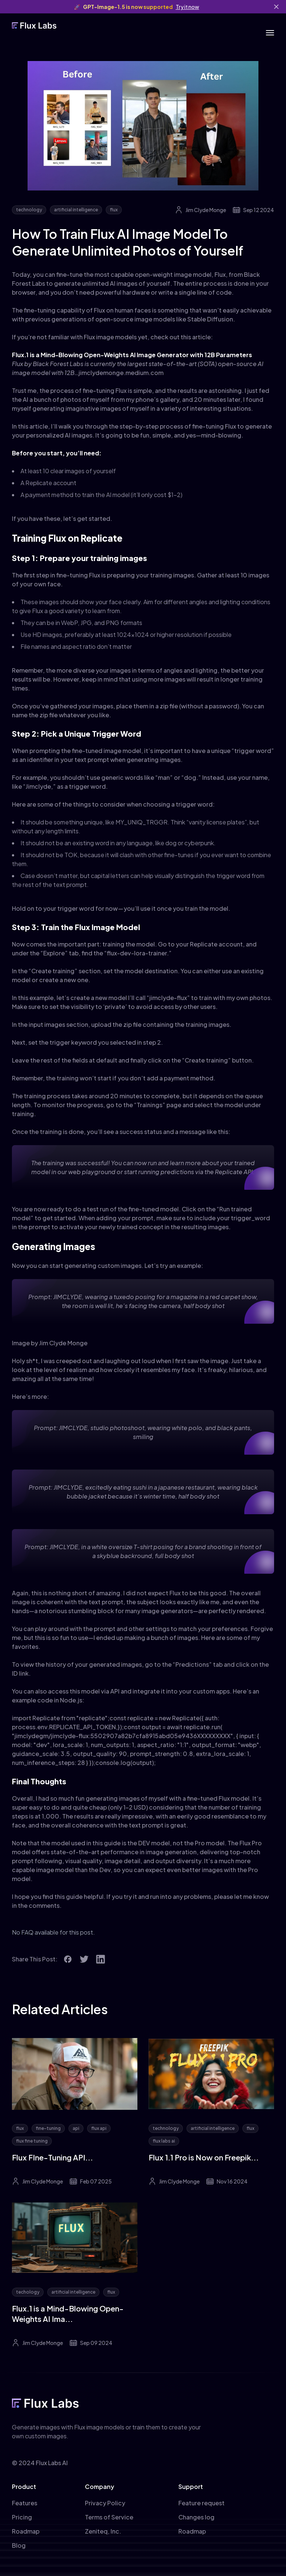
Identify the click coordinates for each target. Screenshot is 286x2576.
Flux (220, 274)
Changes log (196, 2517)
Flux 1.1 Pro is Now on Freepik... (204, 2157)
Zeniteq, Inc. (103, 2531)
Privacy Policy (105, 2503)
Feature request (201, 2503)
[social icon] (67, 1959)
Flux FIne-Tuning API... (52, 2157)
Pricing (22, 2517)
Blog (19, 2545)
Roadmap (25, 2531)
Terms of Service (109, 2517)
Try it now (187, 6)
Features (24, 2503)
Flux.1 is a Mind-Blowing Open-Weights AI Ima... (68, 2313)
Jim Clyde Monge (205, 209)
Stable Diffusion (210, 319)
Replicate (38, 483)
